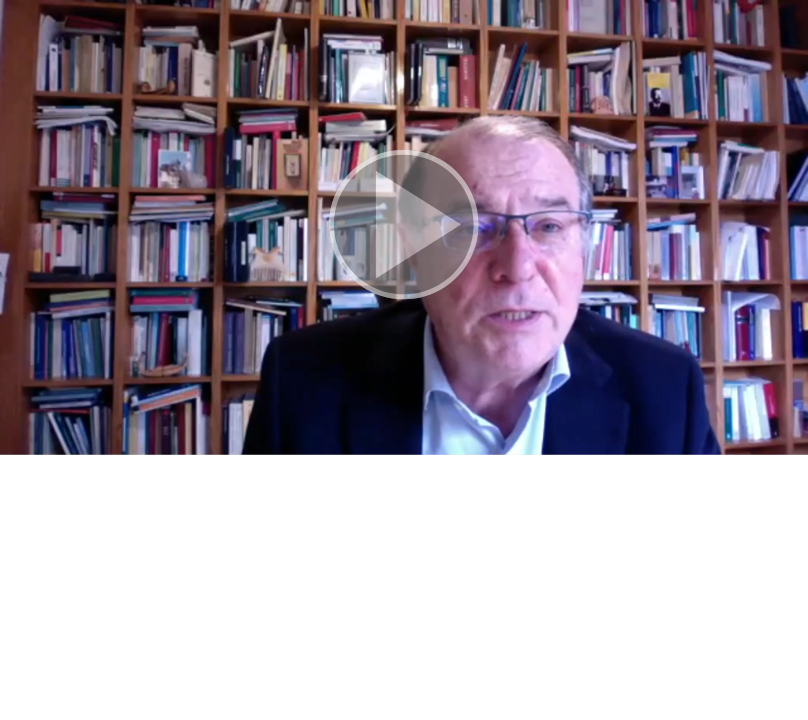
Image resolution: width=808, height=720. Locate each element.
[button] (404, 227)
